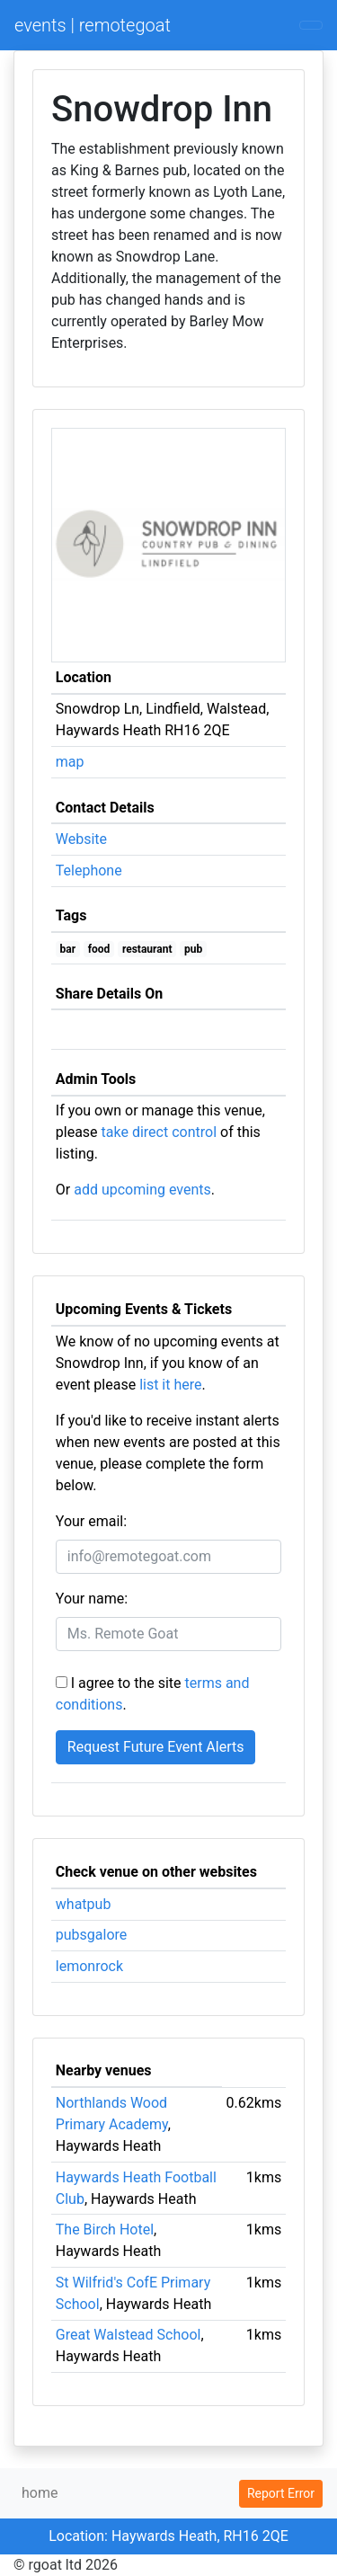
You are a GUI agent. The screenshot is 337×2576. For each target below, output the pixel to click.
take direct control (159, 1132)
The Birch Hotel (105, 2229)
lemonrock (89, 1966)
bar (68, 949)
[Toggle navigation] (311, 25)
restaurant (147, 949)
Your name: (92, 1598)
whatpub (83, 1904)
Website (81, 839)
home (40, 2492)
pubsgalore (92, 1934)
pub (193, 949)
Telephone (89, 870)
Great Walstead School (128, 2334)
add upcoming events (142, 1189)
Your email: (91, 1521)
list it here (170, 1384)
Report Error (281, 2493)
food (99, 949)
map (70, 761)
